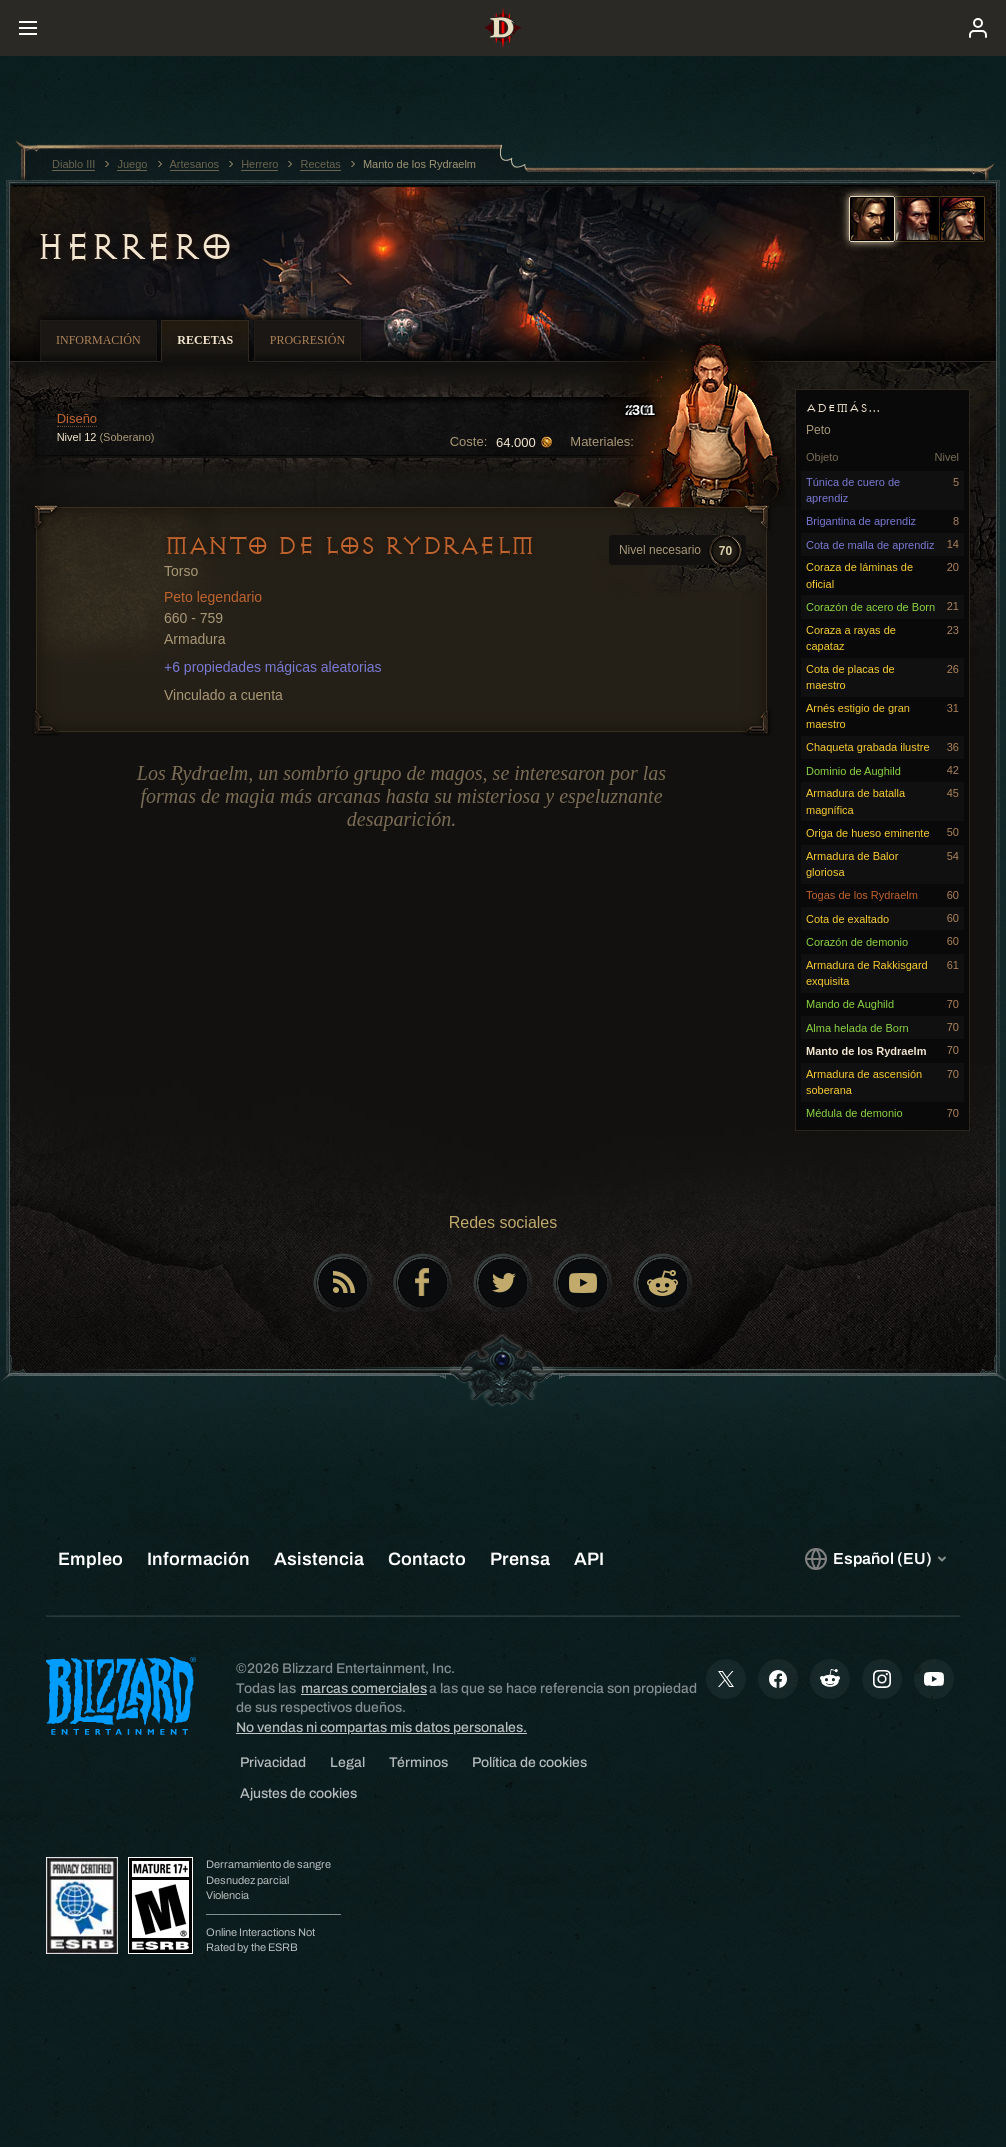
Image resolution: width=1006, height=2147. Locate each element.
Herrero (134, 247)
